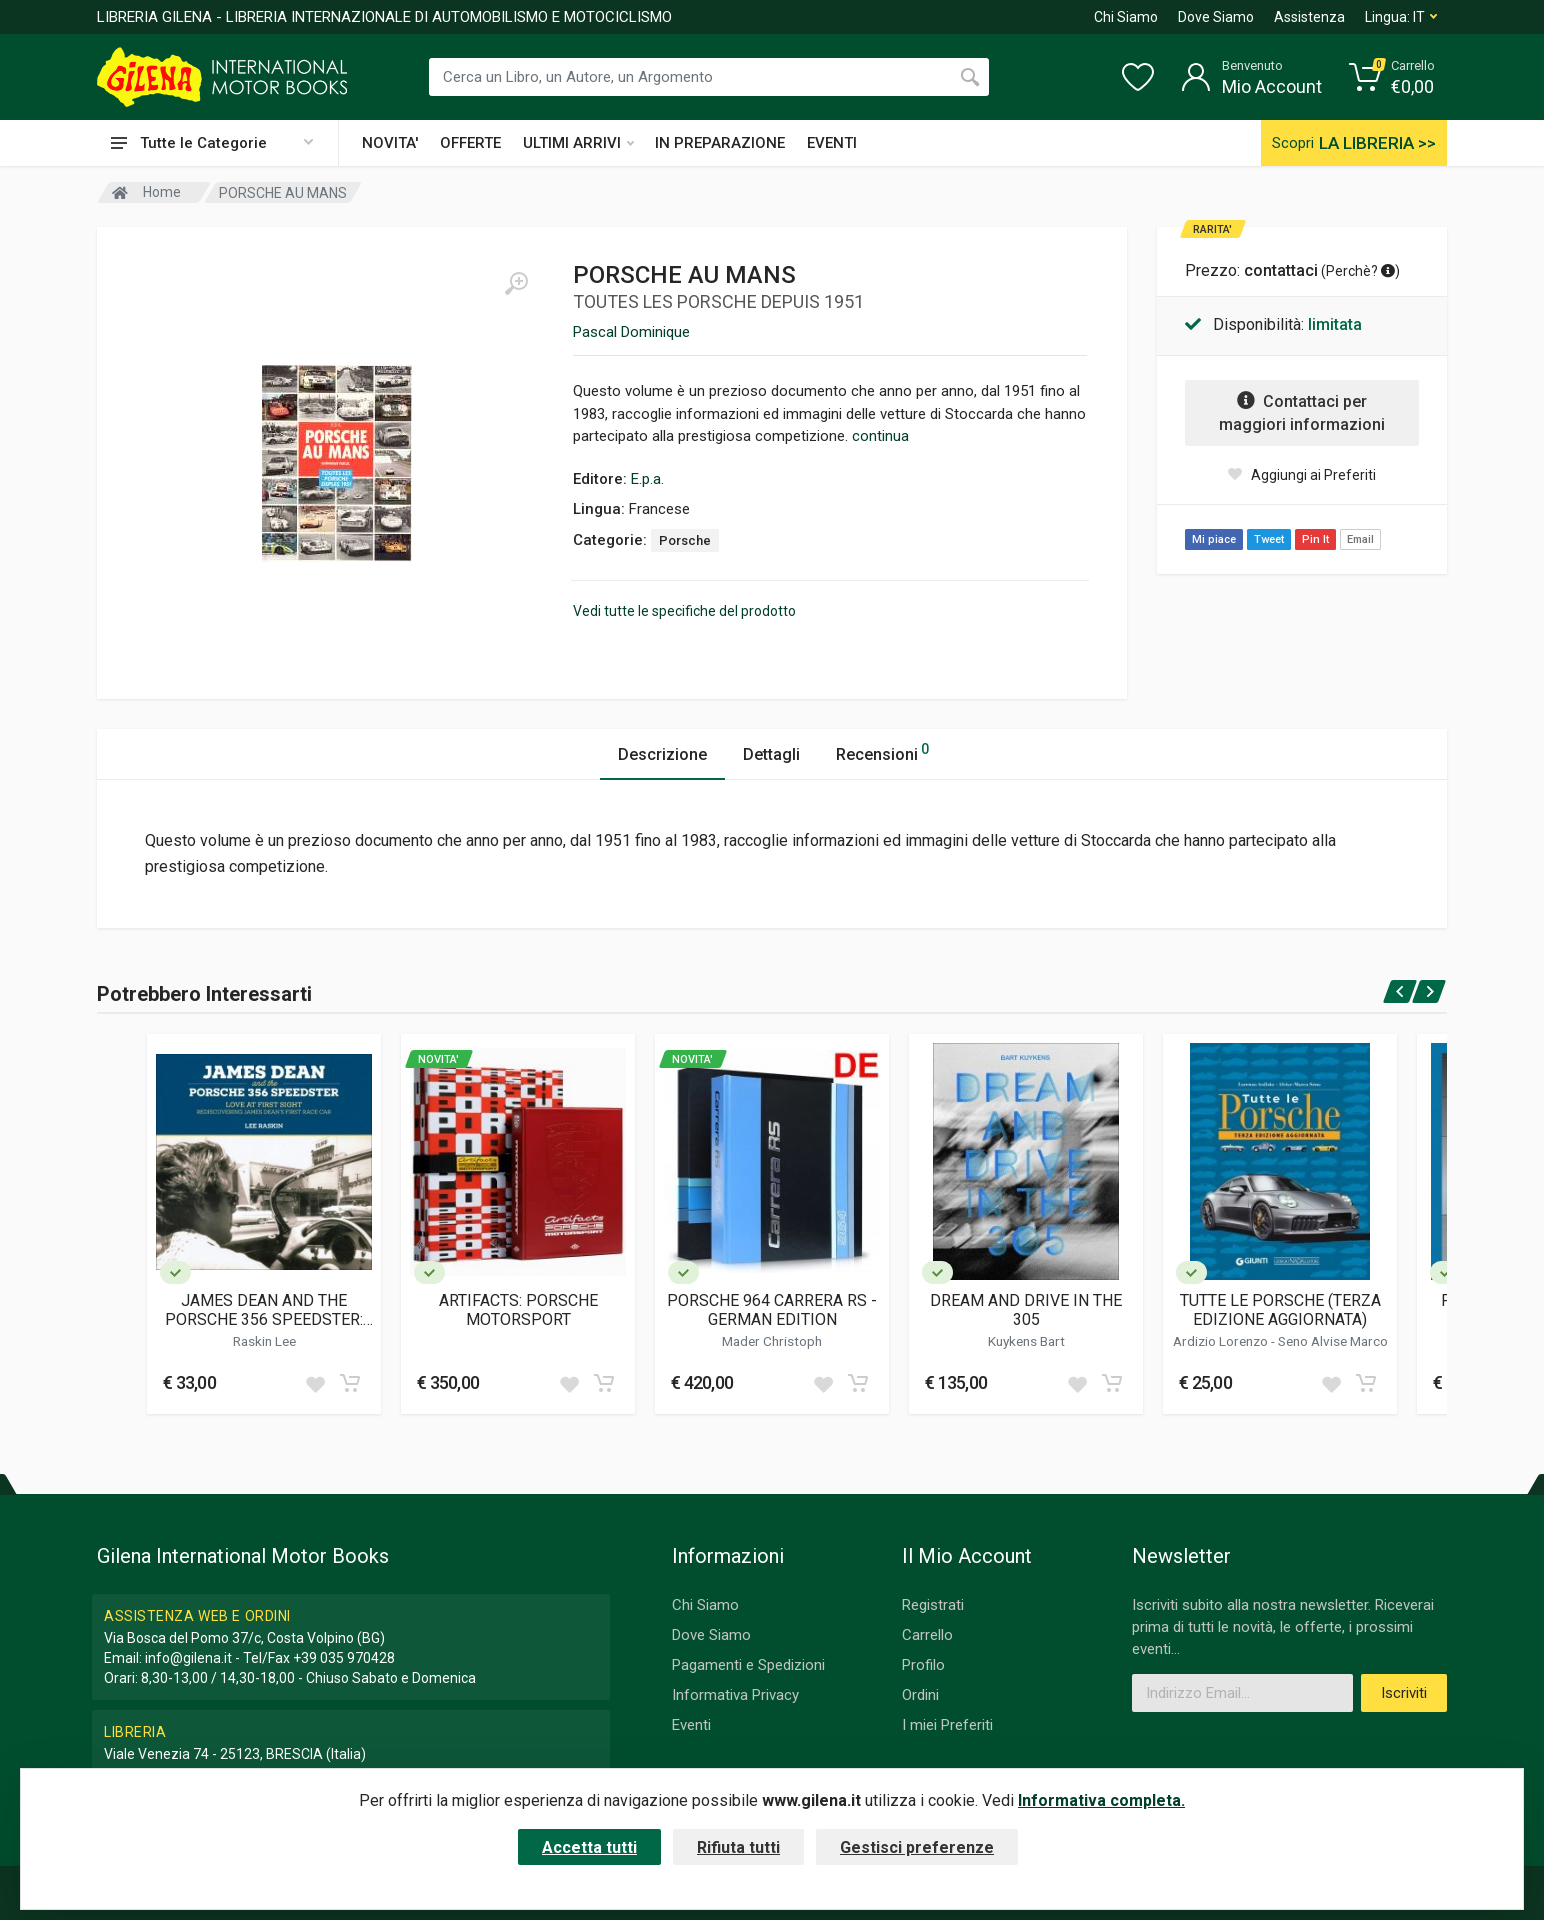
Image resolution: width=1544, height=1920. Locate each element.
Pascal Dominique (631, 332)
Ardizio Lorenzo (1222, 1341)
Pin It (1315, 539)
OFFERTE (470, 143)
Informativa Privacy (735, 1695)
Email (1360, 539)
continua (880, 436)
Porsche (685, 540)
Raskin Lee (264, 1341)
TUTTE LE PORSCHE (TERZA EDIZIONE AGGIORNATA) (1280, 1310)
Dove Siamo (1216, 17)
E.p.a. (647, 479)
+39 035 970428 (344, 1658)
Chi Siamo (1126, 17)
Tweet (1269, 539)
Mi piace (1214, 539)
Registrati (933, 1605)
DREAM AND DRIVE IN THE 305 (1026, 1310)
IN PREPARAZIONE (720, 143)
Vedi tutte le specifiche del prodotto (684, 611)
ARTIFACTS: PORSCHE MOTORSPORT (518, 1310)
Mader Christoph (772, 1341)
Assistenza (1309, 17)
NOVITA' (390, 143)
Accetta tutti (589, 1847)
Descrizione (662, 754)
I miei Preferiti (947, 1725)
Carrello (927, 1635)
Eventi (691, 1725)
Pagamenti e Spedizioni (748, 1665)
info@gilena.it (188, 1658)
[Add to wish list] (315, 1383)
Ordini (920, 1695)
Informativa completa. (1101, 1800)
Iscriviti (1404, 1693)
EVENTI (832, 143)
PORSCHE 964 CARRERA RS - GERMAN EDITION (772, 1310)
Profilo (923, 1665)
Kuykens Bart (1026, 1341)
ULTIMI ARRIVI (578, 143)
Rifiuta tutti (738, 1847)
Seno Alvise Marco (1333, 1341)
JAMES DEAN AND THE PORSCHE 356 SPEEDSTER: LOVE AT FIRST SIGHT (264, 1310)
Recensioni (882, 751)
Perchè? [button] (1360, 271)
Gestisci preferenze (917, 1847)
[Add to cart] (350, 1383)
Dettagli (771, 754)
